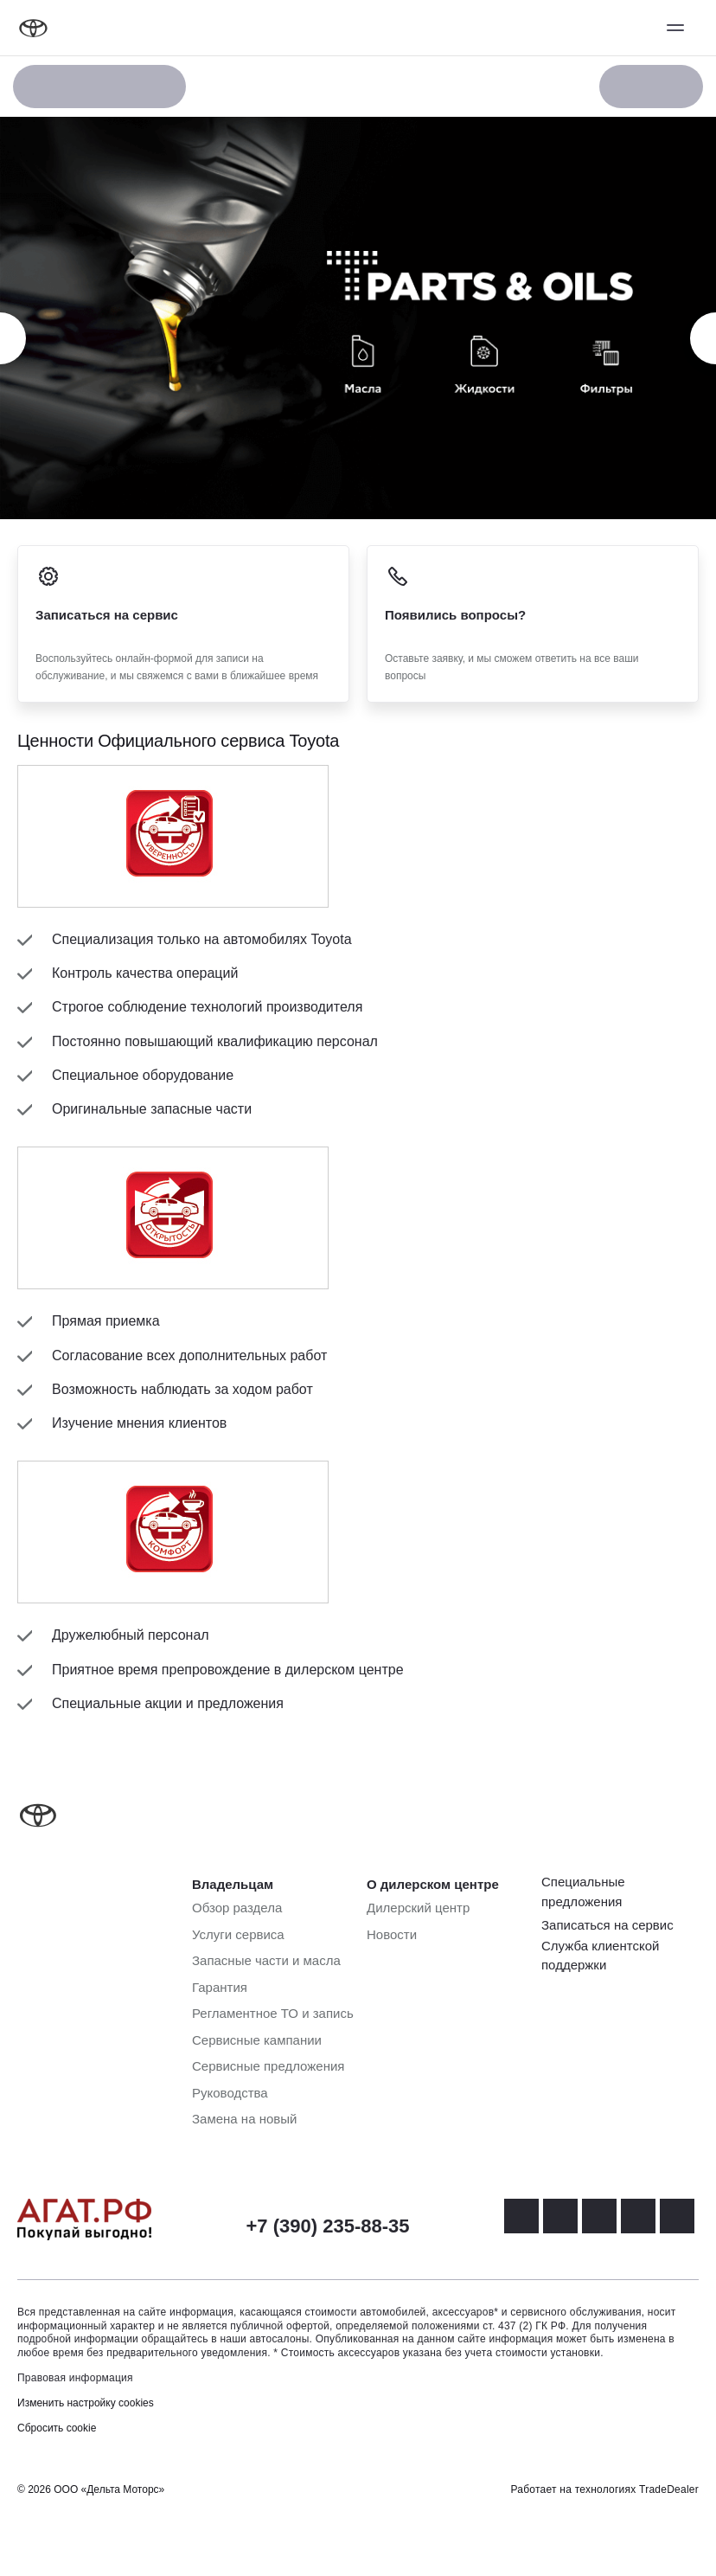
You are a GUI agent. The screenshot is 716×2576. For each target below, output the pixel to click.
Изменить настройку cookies (85, 2403)
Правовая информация (75, 2378)
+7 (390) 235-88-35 (328, 2226)
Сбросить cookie (56, 2428)
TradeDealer (669, 2489)
